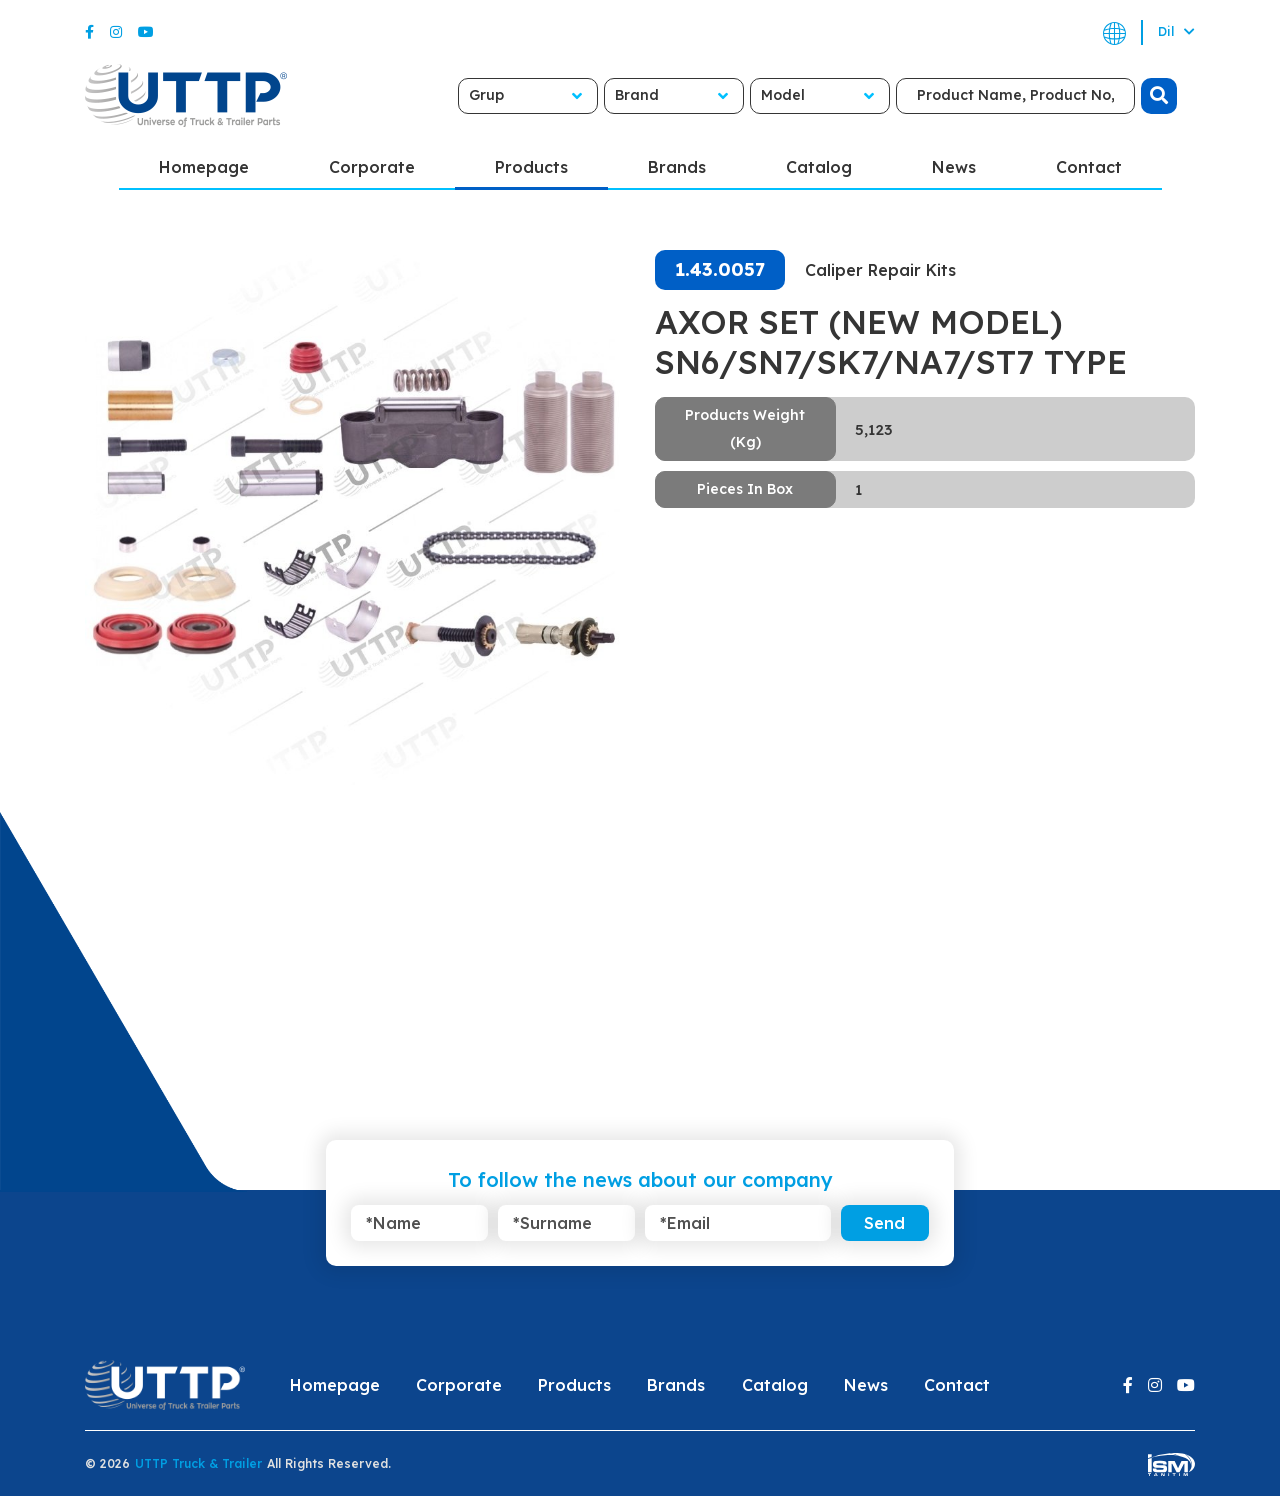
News (954, 167)
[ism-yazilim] (1171, 1463)
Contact (1089, 167)
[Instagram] (116, 32)
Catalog (819, 167)
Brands (677, 167)
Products (531, 167)
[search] (1159, 96)
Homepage (204, 167)
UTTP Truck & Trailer (198, 1463)
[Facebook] (89, 32)
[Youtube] (146, 32)
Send (884, 1223)
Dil (1176, 31)
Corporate (372, 167)
